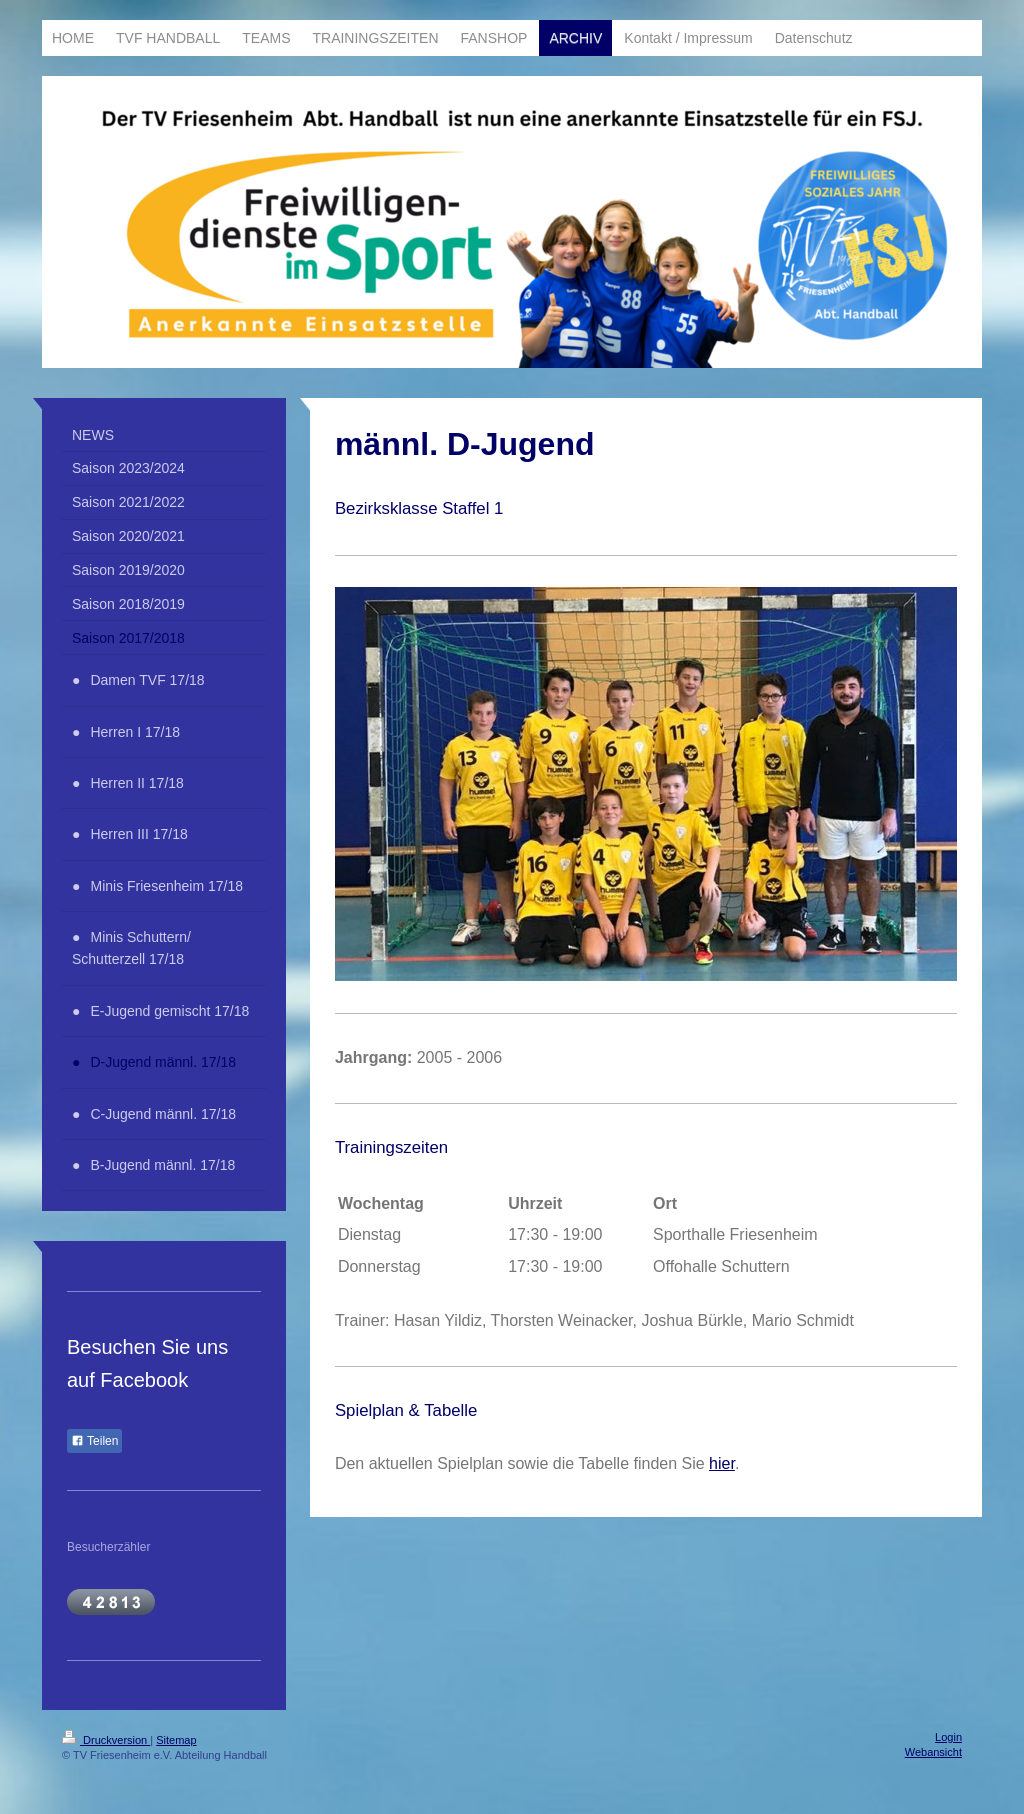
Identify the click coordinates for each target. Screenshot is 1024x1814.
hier (722, 1463)
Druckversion (106, 1740)
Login (948, 1737)
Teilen (94, 1441)
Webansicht (933, 1752)
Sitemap (176, 1740)
